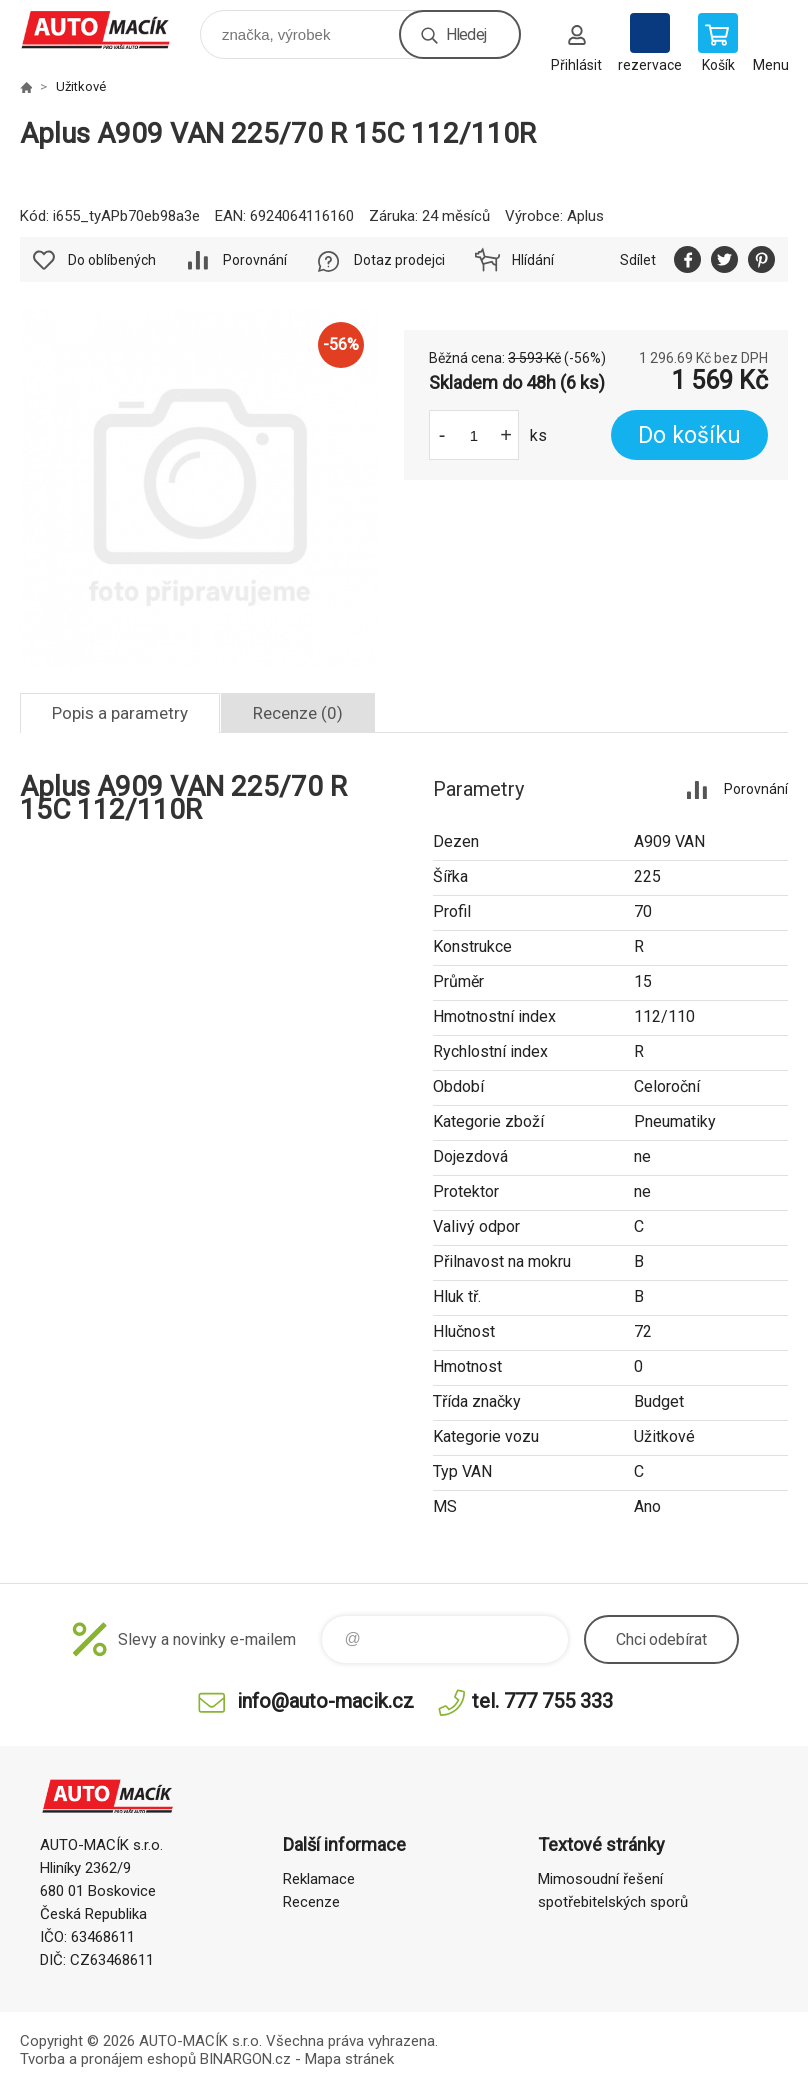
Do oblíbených (112, 260)
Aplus (585, 216)
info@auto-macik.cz (325, 1701)
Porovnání (255, 260)
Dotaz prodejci (399, 260)
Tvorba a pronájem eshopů (108, 2059)
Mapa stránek (349, 2059)
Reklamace (319, 1879)
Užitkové (81, 86)
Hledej (466, 34)
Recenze (311, 1902)
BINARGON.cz (245, 2059)
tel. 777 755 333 (542, 1701)
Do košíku (689, 435)
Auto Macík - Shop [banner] (108, 29)
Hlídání (533, 260)
